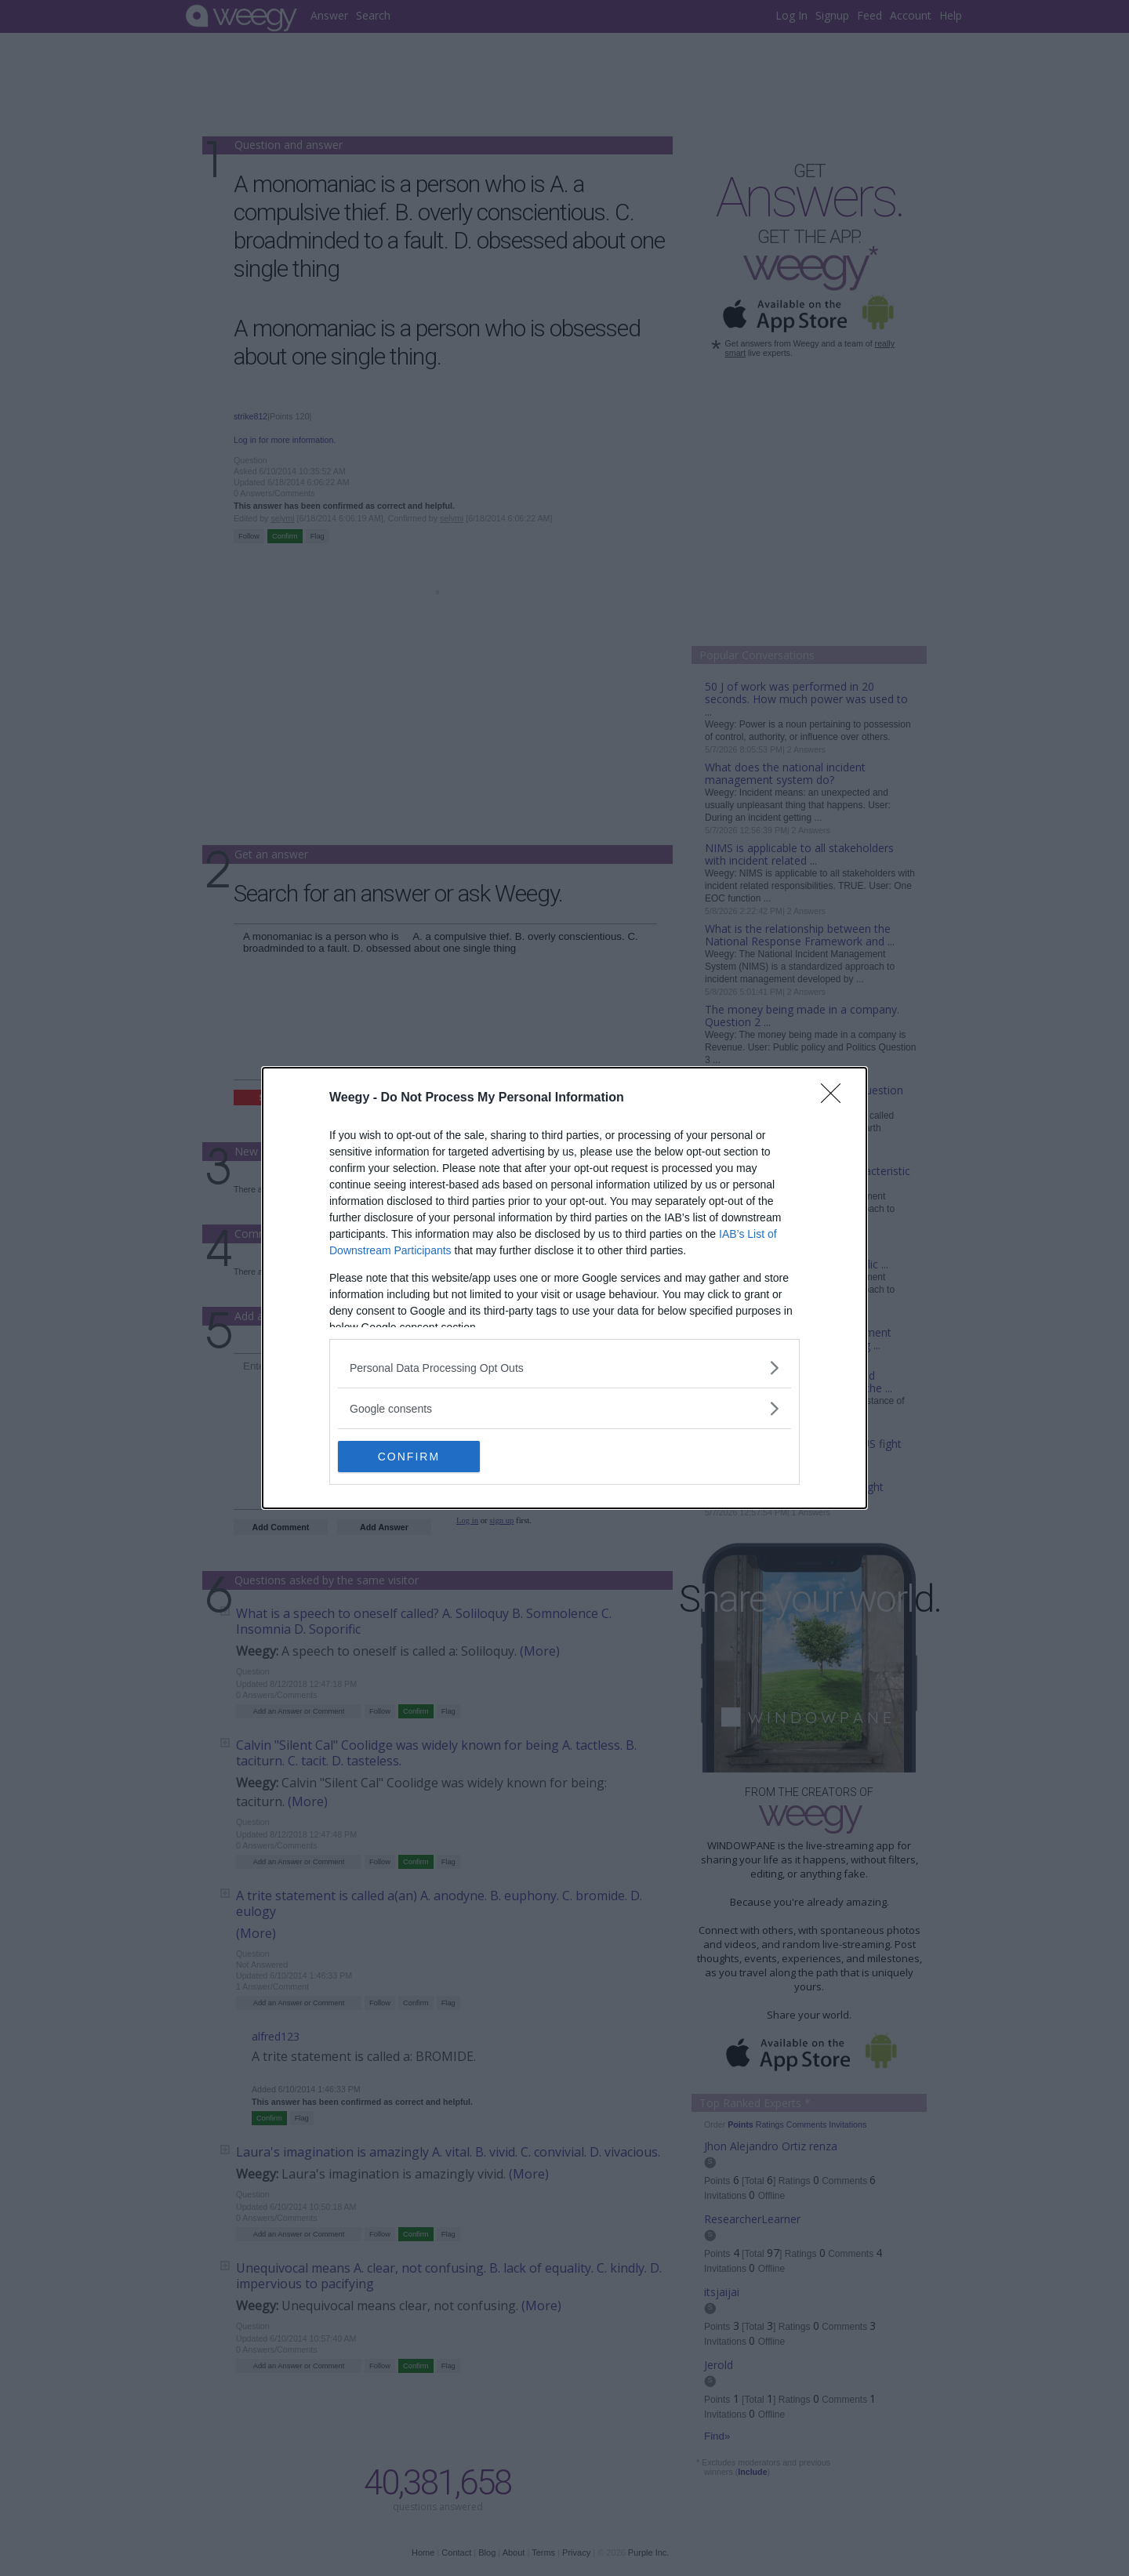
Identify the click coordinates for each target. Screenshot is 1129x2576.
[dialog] (564, 1288)
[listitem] (564, 1367)
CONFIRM (412, 1456)
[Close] (836, 1098)
